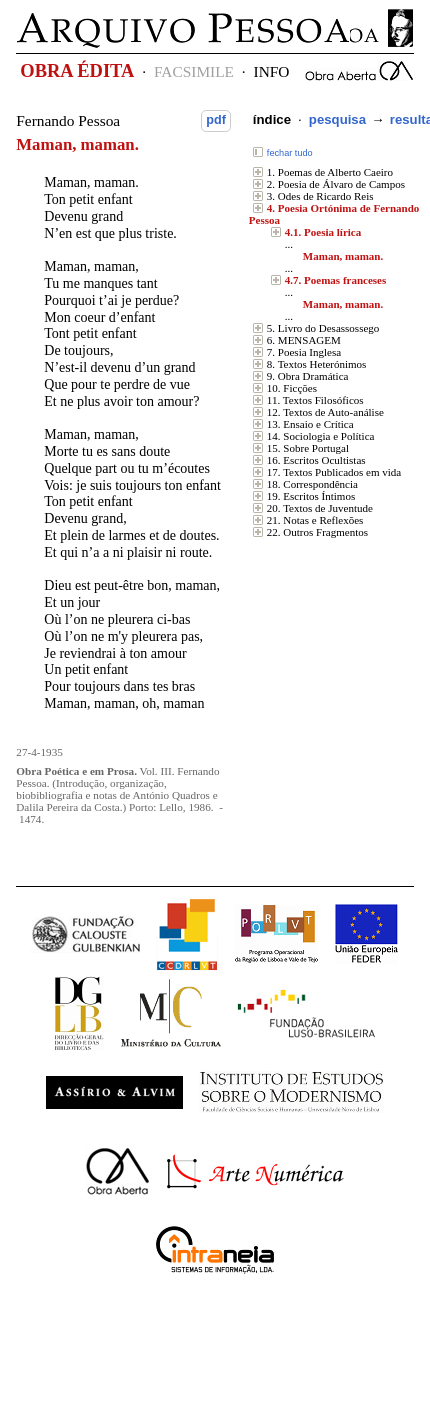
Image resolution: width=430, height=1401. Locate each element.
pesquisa (337, 119)
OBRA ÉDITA (77, 71)
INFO (272, 71)
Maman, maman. (343, 256)
